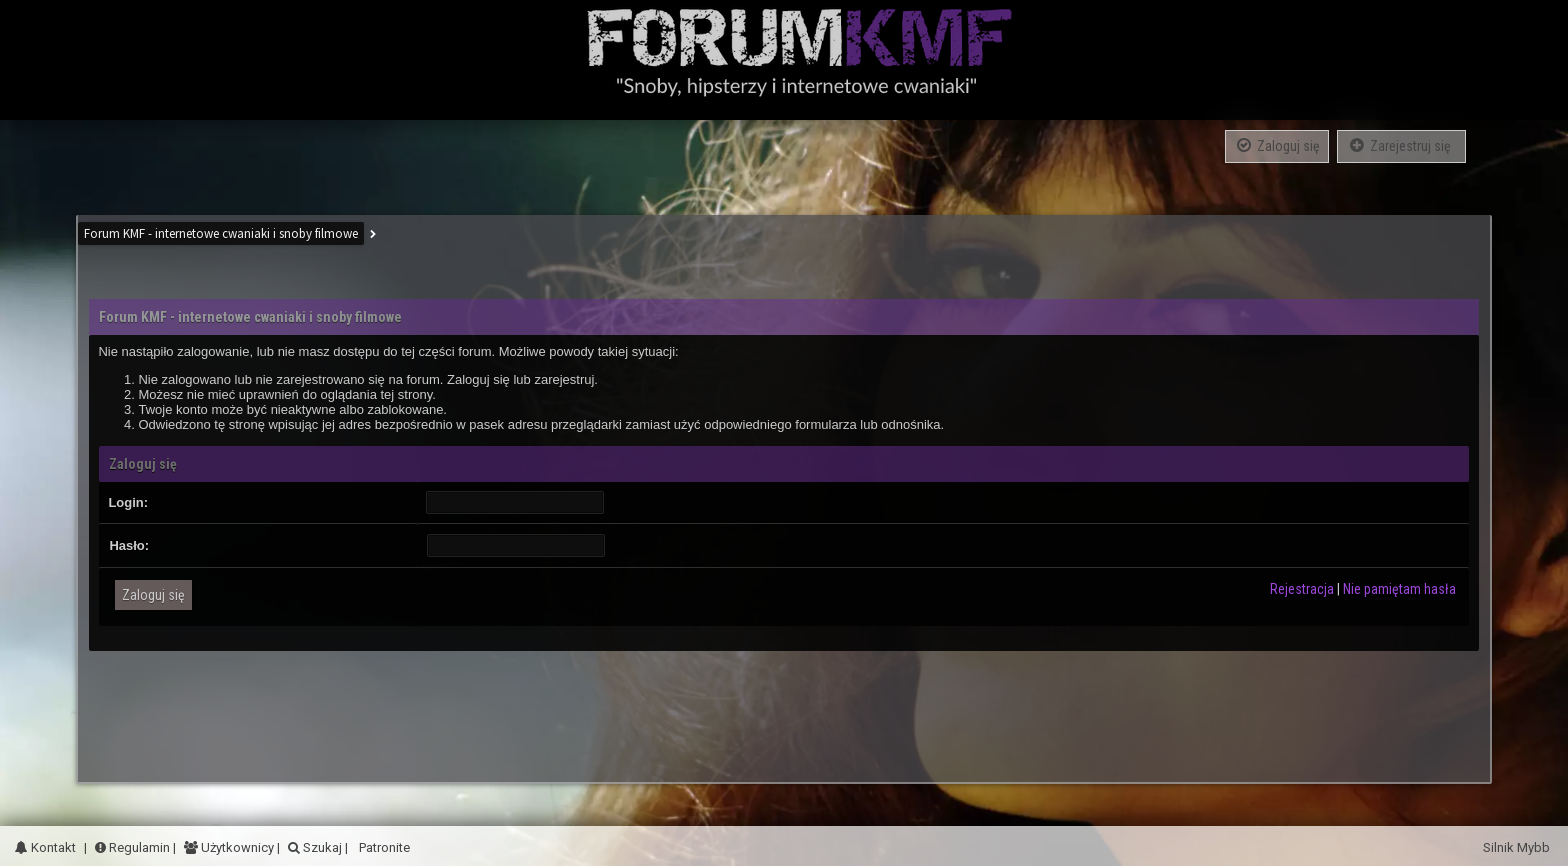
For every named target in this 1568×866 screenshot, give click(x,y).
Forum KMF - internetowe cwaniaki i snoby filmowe (221, 233)
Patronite (383, 847)
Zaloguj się (1277, 145)
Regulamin (132, 847)
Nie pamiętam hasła (1399, 589)
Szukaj (321, 847)
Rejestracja (1302, 589)
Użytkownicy (236, 847)
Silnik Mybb (1518, 847)
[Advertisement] (784, 707)
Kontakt (45, 847)
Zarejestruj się (1401, 145)
